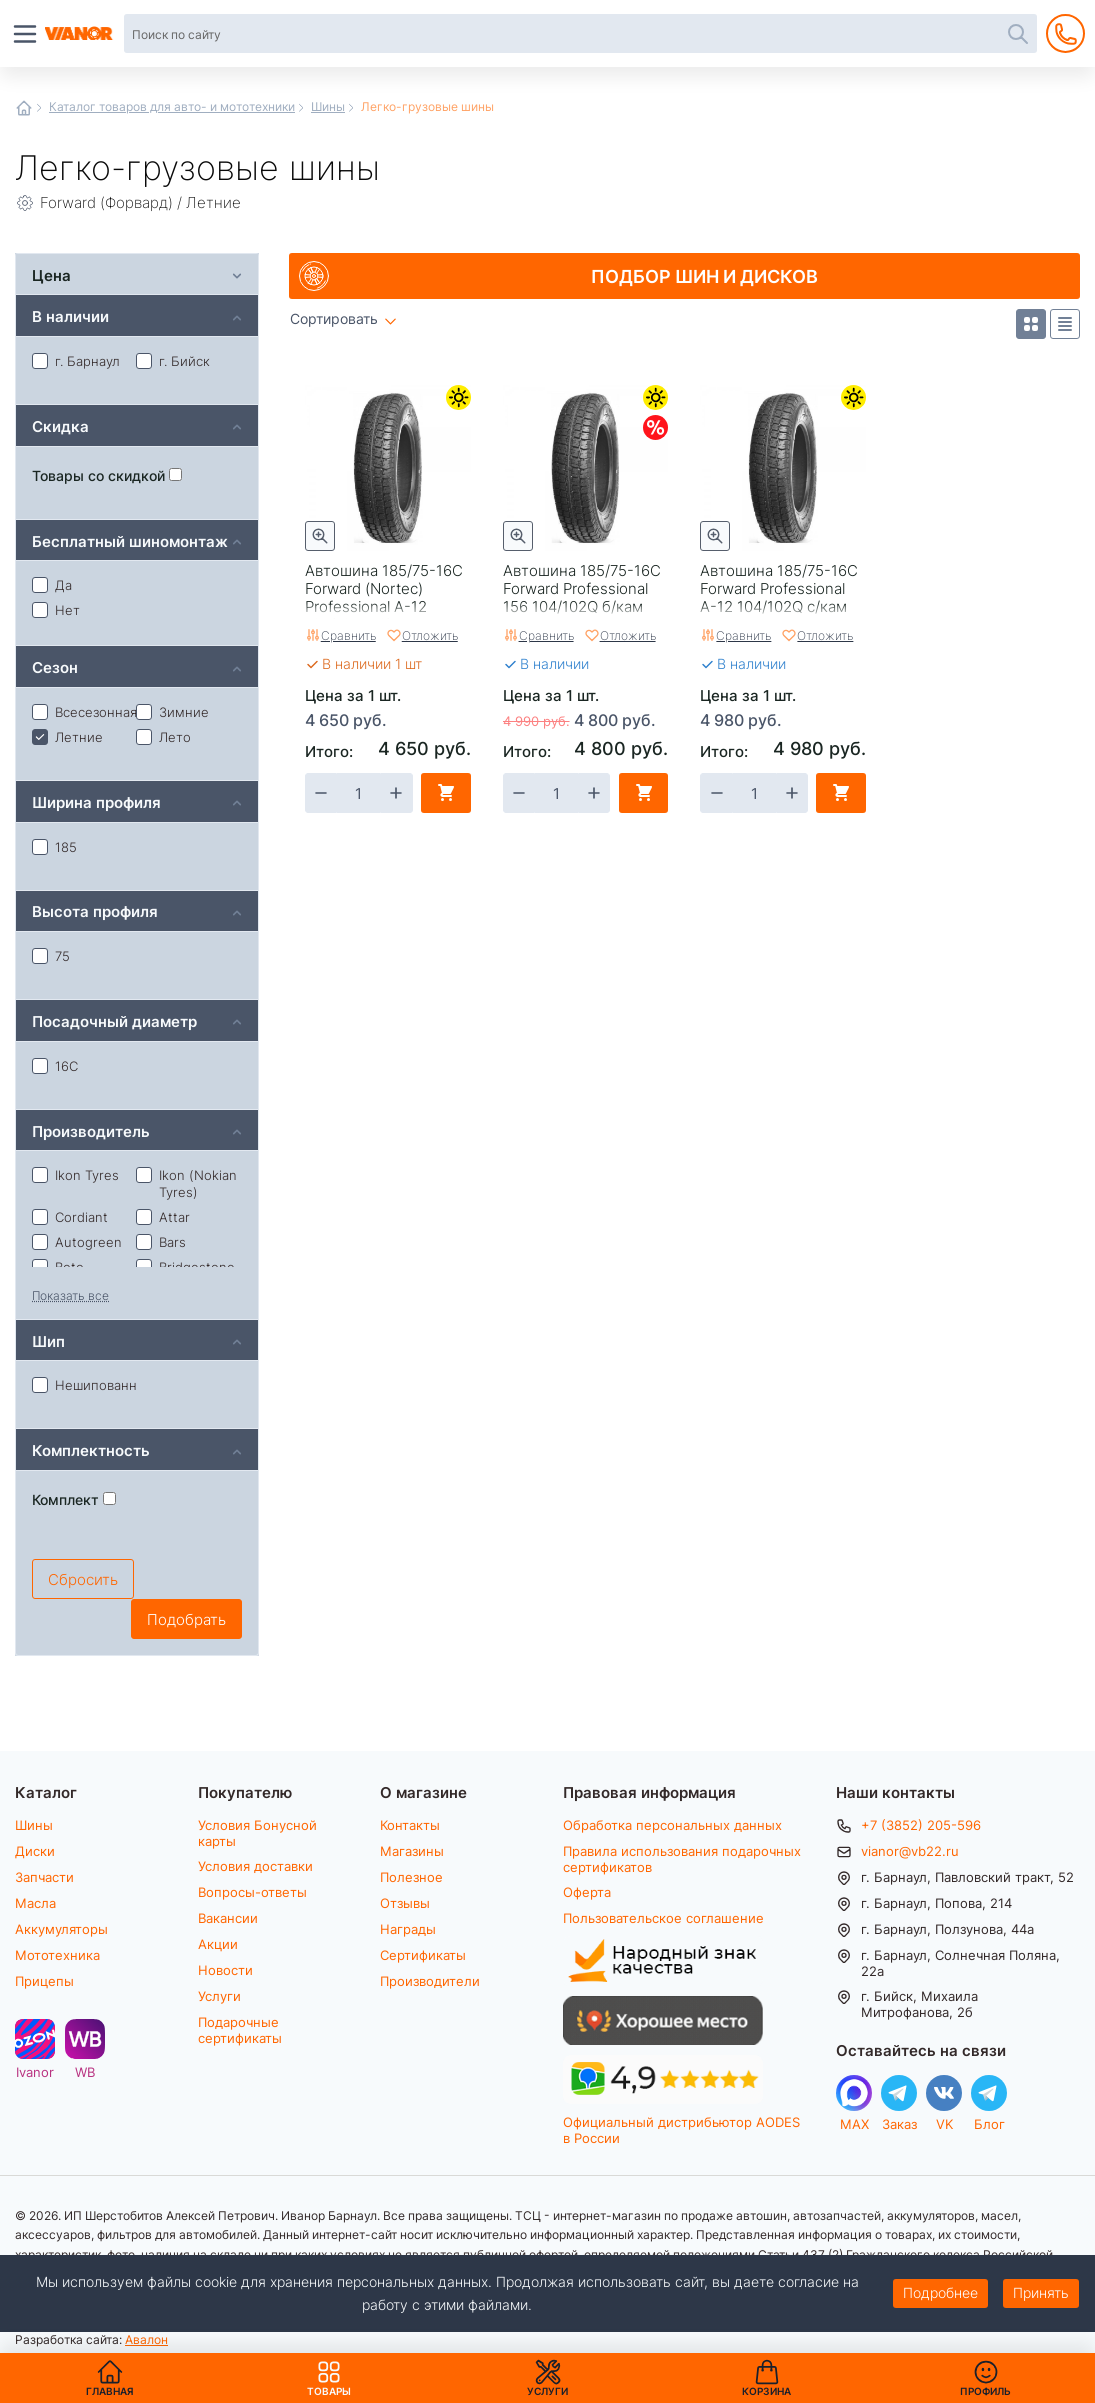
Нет (56, 610)
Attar (163, 1217)
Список (1065, 324)
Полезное (411, 1877)
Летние (458, 397)
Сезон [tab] (55, 666)
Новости (225, 1970)
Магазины (412, 1851)
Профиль (985, 2391)
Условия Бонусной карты (257, 1832)
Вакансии (228, 1918)
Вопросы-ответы (252, 1892)
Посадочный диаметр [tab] (114, 1020)
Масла (35, 1903)
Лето (163, 737)
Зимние (172, 712)
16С (55, 1066)
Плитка (1031, 324)
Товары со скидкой (107, 475)
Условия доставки (255, 1866)
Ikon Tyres (75, 1175)
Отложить (430, 635)
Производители (430, 1981)
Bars (161, 1242)
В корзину (446, 793)
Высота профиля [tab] (95, 910)
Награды (408, 1929)
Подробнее (940, 2292)
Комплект (74, 1499)
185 (54, 847)
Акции (218, 1944)
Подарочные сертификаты (240, 2029)
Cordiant (70, 1217)
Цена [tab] (51, 274)
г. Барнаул (76, 361)
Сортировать (334, 319)
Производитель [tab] (91, 1130)
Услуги (219, 1996)
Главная (24, 108)
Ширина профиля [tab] (96, 801)
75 (51, 956)
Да (52, 585)
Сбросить (83, 1579)
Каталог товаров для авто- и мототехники (172, 106)
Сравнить (348, 635)
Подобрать (186, 1619)
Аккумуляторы (61, 1929)
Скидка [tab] (60, 425)
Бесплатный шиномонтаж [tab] (130, 540)
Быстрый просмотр (320, 536)
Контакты (410, 1825)
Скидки (655, 427)
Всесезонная (84, 712)
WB (85, 2071)
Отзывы (405, 1903)
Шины (328, 106)
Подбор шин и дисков (704, 275)
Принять (1041, 2292)
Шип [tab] (48, 1340)
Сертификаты (423, 1955)
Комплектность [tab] (91, 1449)
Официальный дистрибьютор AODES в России (681, 2129)
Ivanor (35, 2071)
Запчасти (44, 1877)
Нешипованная (84, 1385)
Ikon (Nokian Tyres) (186, 1183)
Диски (35, 1851)
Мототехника (57, 1955)
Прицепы (44, 1981)
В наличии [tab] (70, 315)
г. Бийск (173, 361)
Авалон (146, 2339)
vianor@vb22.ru (910, 1851)
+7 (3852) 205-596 (921, 1825)
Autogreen (77, 1242)
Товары (329, 2378)
